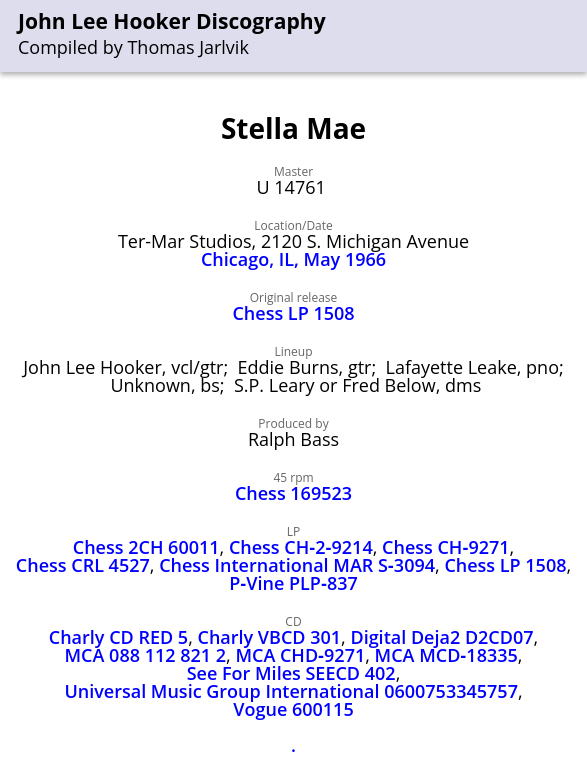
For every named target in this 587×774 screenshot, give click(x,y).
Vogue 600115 (293, 709)
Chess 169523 (293, 493)
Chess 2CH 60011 (146, 547)
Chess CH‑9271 (446, 547)
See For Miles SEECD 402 (291, 673)
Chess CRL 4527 (83, 565)
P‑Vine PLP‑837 (293, 583)
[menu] (573, 36)
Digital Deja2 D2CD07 (441, 637)
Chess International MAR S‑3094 (297, 565)
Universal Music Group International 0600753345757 (291, 691)
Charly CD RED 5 (118, 637)
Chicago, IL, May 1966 (293, 259)
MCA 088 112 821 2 (146, 655)
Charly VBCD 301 (269, 637)
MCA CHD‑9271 (300, 655)
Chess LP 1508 (293, 313)
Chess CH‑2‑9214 (301, 547)
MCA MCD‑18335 (446, 655)
